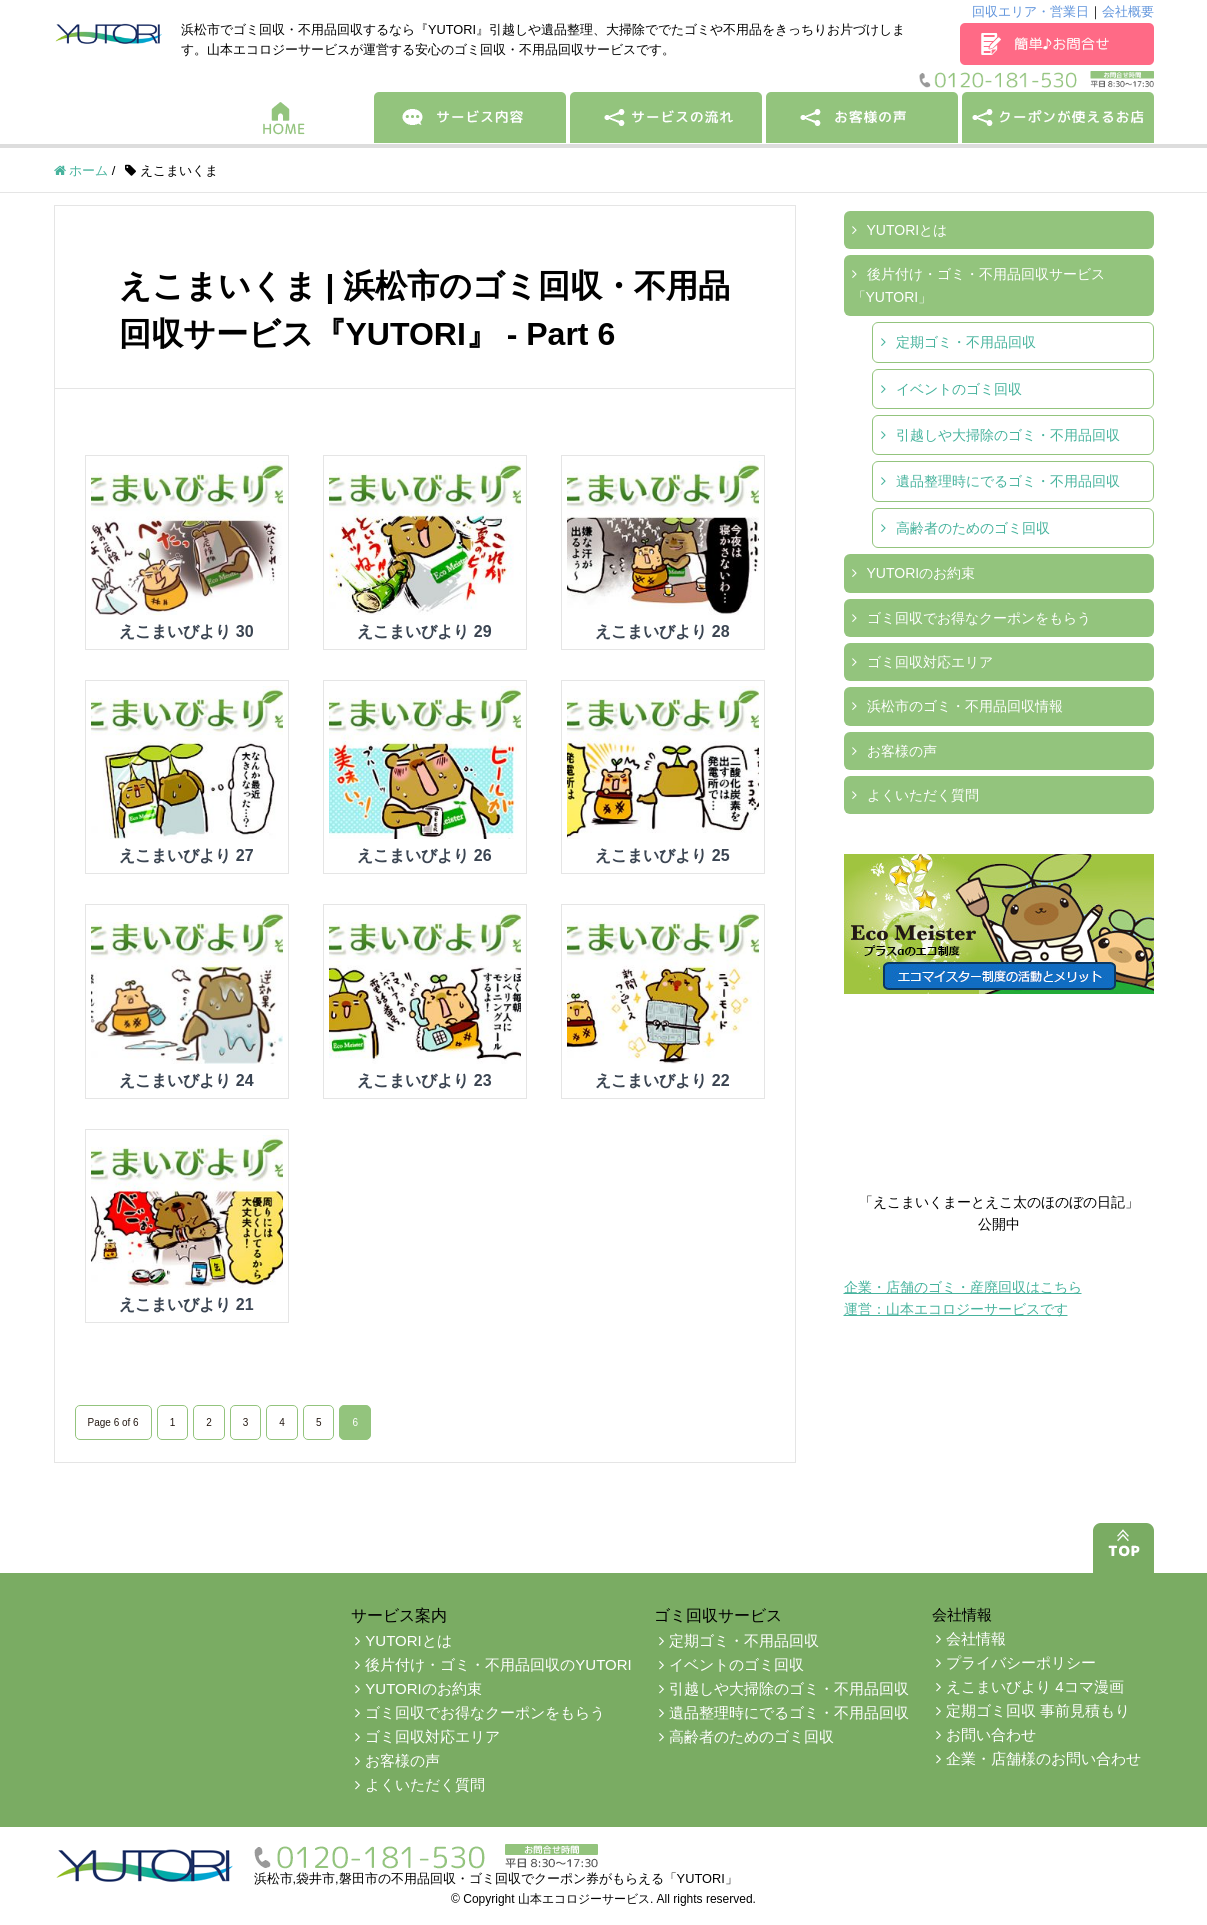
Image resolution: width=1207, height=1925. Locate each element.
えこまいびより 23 (424, 1080)
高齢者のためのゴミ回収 (973, 528)
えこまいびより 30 (186, 631)
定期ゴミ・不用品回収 (966, 342)
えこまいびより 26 (424, 855)
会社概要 (1128, 11)
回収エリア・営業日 (1030, 11)
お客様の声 (902, 751)
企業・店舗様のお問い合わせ (1043, 1758)
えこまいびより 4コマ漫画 (1035, 1686)
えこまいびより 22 (662, 1080)
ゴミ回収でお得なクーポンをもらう (979, 618)
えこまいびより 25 (662, 855)
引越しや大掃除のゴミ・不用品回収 (1008, 435)
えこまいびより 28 (662, 631)
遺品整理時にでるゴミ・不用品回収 (1008, 481)
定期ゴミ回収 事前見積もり (1038, 1710)
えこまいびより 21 (186, 1304)
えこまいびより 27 (186, 855)
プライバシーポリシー (1021, 1662)
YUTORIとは (907, 230)
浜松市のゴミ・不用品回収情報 (965, 706)
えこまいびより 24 (186, 1080)
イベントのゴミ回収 (959, 389)
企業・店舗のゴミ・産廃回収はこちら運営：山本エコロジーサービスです (963, 1298)
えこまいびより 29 (424, 631)
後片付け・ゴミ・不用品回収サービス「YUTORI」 (978, 285)
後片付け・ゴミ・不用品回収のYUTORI (498, 1664)
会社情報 (976, 1638)
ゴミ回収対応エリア (930, 662)
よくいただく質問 (923, 795)
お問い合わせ (991, 1734)
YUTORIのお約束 (921, 573)
